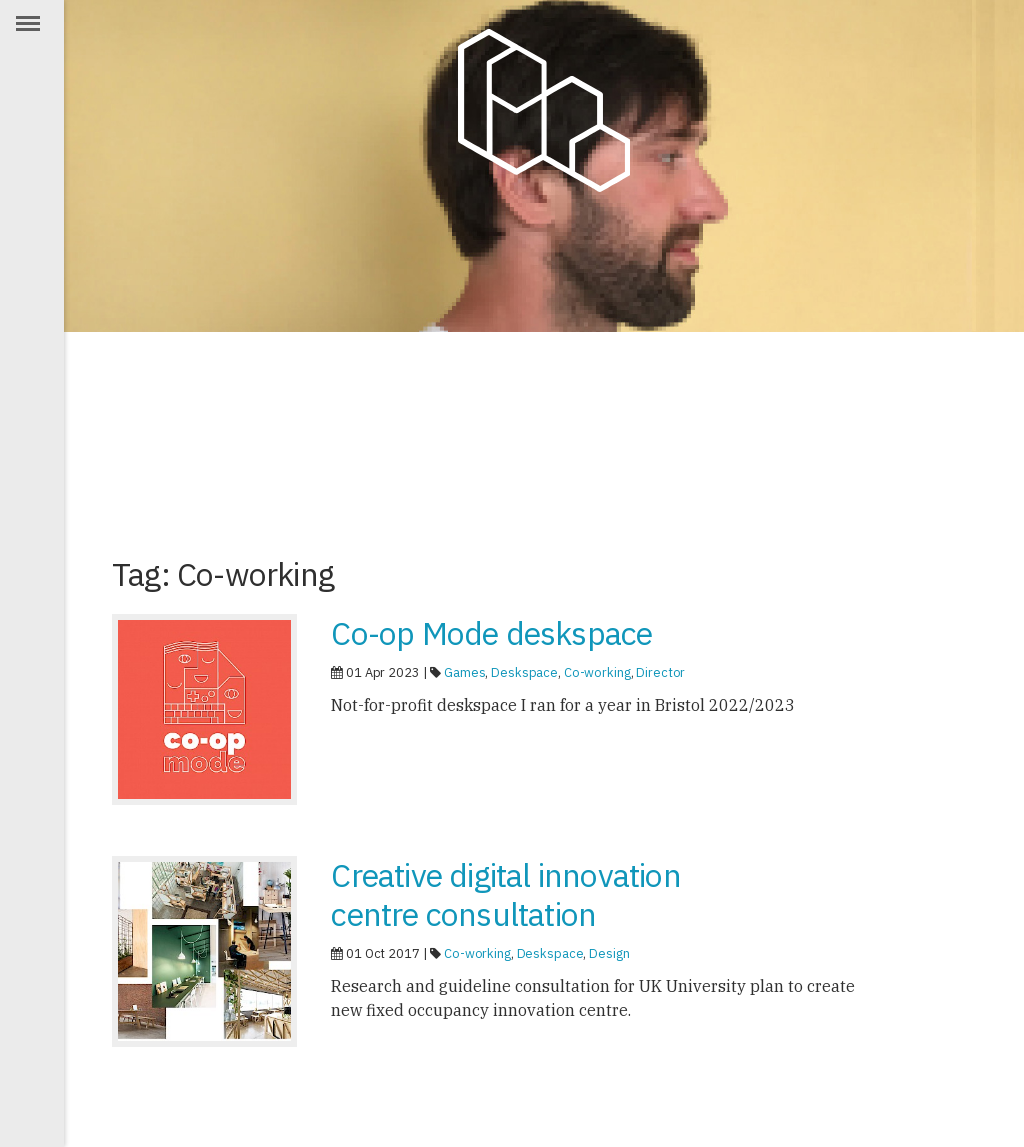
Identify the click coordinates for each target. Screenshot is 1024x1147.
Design (609, 953)
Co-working (597, 672)
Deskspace (524, 672)
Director (660, 672)
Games (464, 672)
